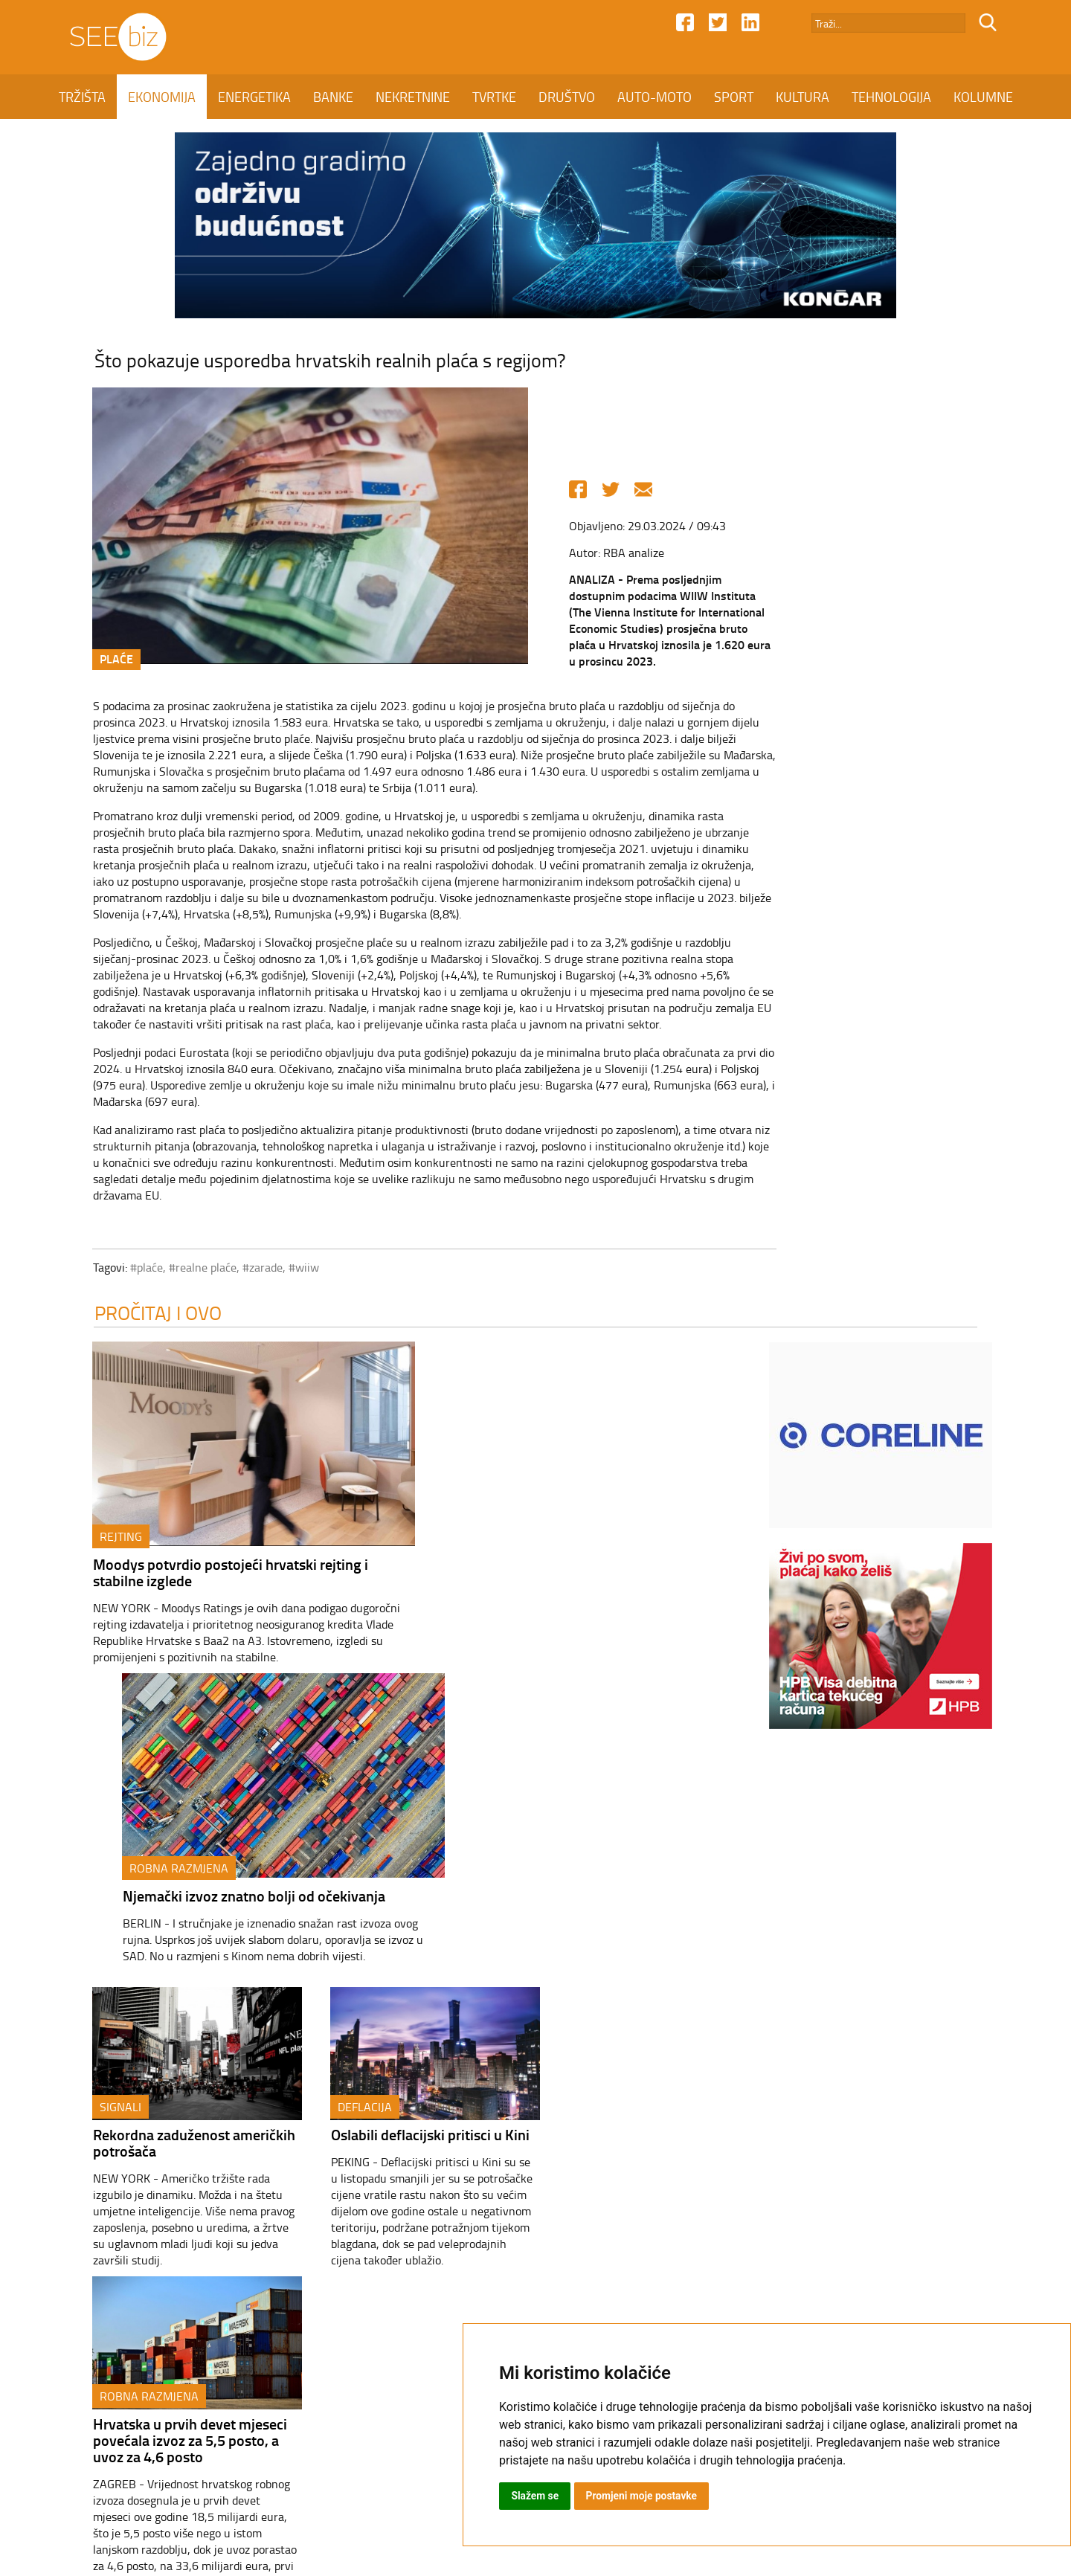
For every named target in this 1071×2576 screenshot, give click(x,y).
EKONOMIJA (162, 97)
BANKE (333, 97)
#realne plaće (185, 1269)
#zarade (245, 1269)
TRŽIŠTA (82, 97)
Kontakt (400, 2448)
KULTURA (802, 97)
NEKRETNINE (413, 97)
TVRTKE (494, 97)
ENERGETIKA (254, 97)
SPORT (733, 97)
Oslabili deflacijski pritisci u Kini (412, 1840)
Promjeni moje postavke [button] (642, 2496)
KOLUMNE (983, 97)
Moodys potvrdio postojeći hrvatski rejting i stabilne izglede (212, 1576)
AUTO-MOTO (654, 97)
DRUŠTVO (566, 97)
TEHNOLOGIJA (891, 97)
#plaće (128, 1269)
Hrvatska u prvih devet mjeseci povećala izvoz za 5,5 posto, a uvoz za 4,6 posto (648, 1857)
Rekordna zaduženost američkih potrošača (176, 1849)
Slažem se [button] (535, 2496)
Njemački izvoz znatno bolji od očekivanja (563, 1567)
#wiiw (286, 1269)
